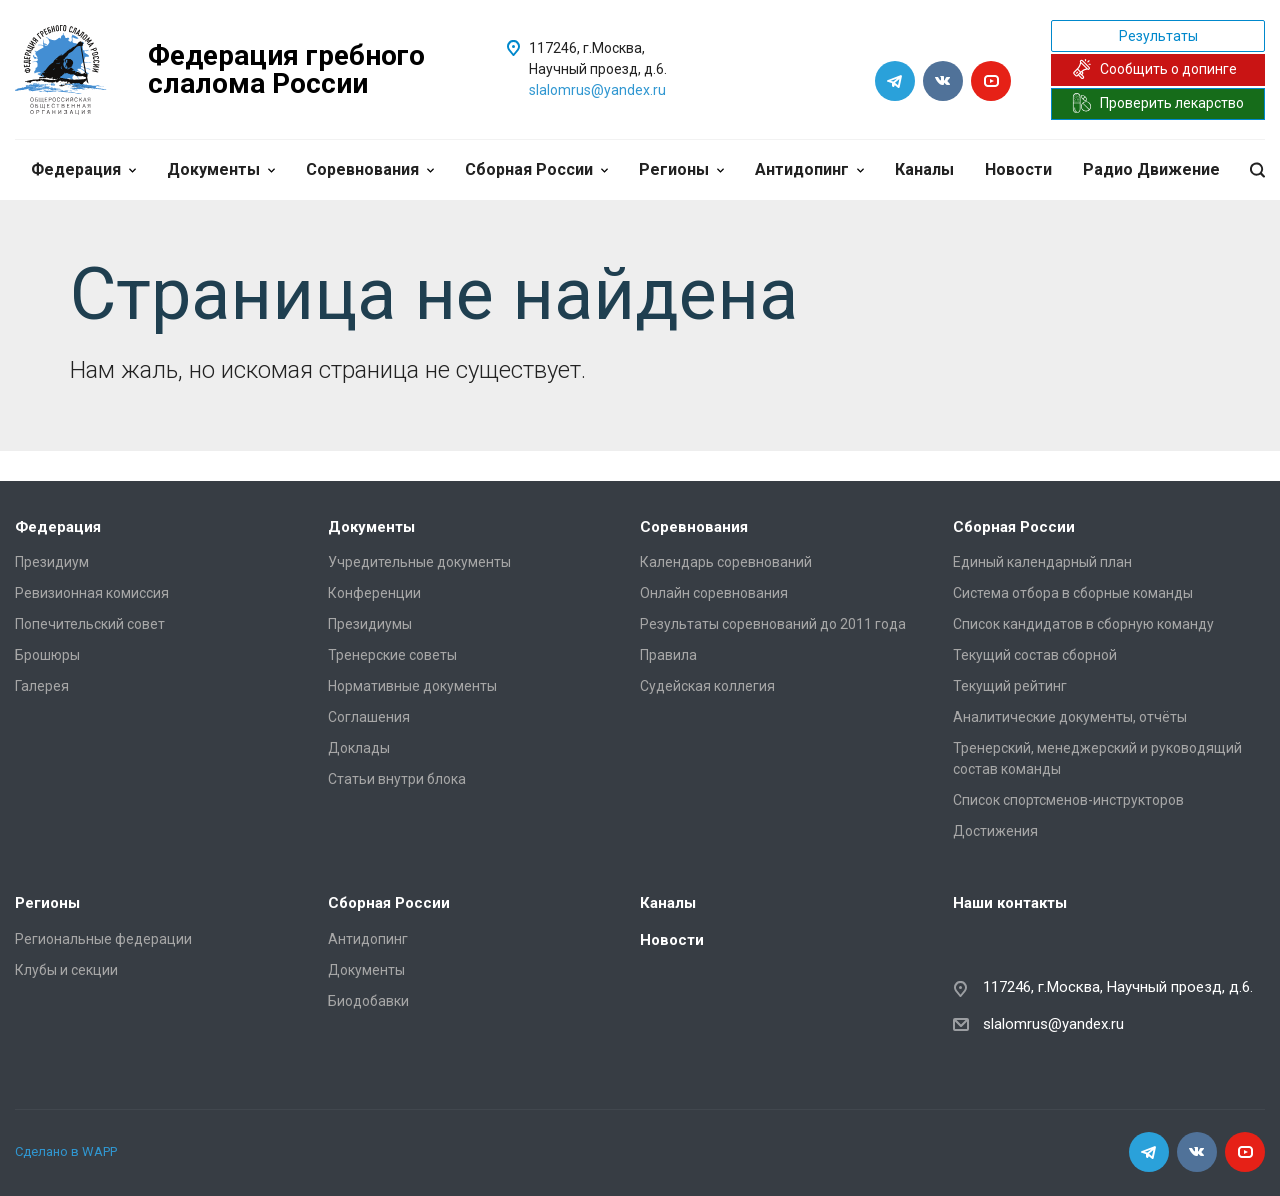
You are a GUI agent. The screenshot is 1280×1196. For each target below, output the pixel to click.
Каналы (924, 169)
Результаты (1158, 36)
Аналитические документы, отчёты (1070, 717)
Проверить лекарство (1158, 103)
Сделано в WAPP (66, 1151)
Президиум (52, 562)
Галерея (42, 686)
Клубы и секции (66, 970)
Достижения (995, 831)
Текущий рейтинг (1010, 686)
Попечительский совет (90, 624)
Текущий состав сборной (1035, 655)
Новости (1018, 169)
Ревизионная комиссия (92, 593)
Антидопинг (809, 169)
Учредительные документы (419, 562)
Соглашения (369, 717)
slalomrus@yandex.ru (597, 90)
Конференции (374, 593)
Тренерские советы (392, 655)
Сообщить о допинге (1154, 69)
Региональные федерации (103, 939)
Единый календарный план (1042, 562)
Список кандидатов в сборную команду (1083, 624)
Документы (221, 169)
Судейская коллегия (707, 686)
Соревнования (370, 169)
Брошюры (47, 655)
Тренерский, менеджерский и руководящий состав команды (1097, 758)
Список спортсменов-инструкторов (1068, 800)
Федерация (83, 169)
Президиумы (370, 624)
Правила (668, 655)
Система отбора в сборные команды (1073, 593)
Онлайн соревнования (714, 593)
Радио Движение (1151, 169)
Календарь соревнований (726, 562)
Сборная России (536, 169)
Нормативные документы (412, 686)
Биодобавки (368, 1001)
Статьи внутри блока (397, 779)
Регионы (681, 169)
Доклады (359, 748)
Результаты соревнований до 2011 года (773, 624)
